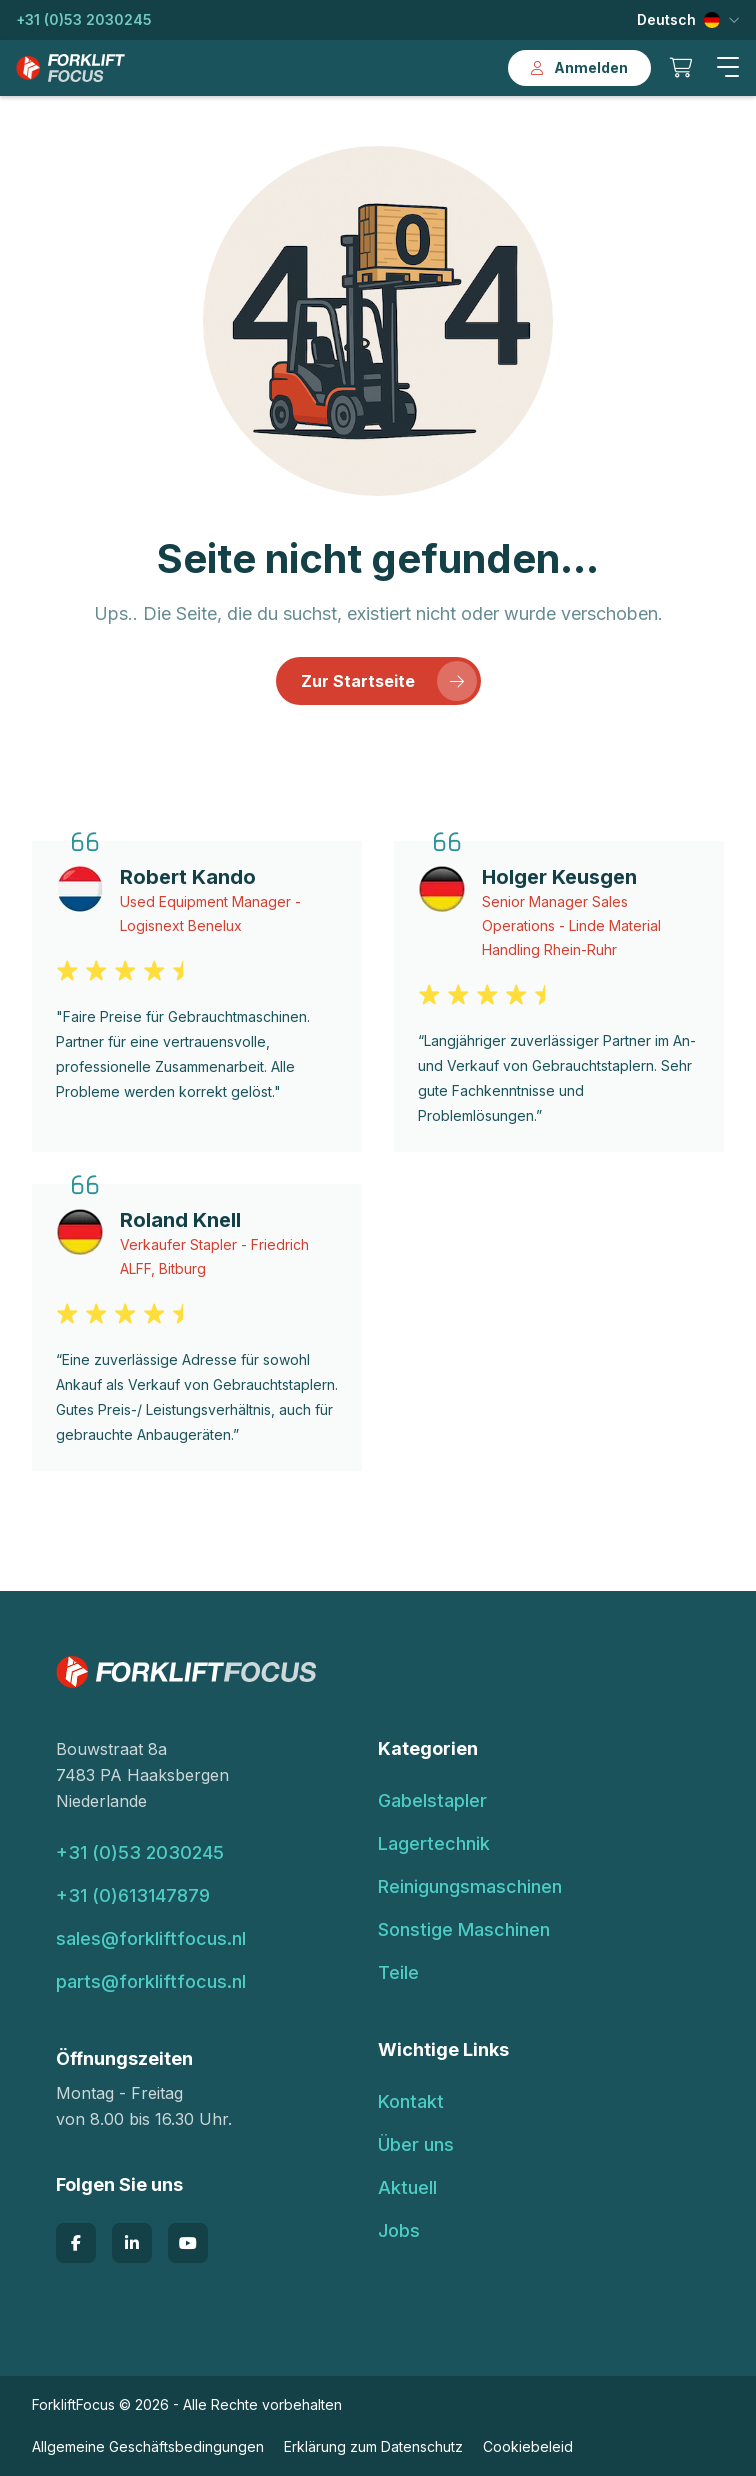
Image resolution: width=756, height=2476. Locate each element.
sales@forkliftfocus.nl (151, 1938)
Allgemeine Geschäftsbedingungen (148, 2446)
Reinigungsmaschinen (470, 1886)
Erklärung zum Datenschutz (373, 2446)
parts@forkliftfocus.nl (151, 1981)
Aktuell (407, 2187)
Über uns (416, 2144)
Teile (398, 1972)
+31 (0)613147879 (133, 1895)
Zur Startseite (389, 681)
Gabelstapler (432, 1800)
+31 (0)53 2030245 (84, 19)
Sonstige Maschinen (464, 1929)
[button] (728, 68)
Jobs (399, 2230)
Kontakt (411, 2101)
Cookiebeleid (528, 2446)
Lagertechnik (434, 1843)
